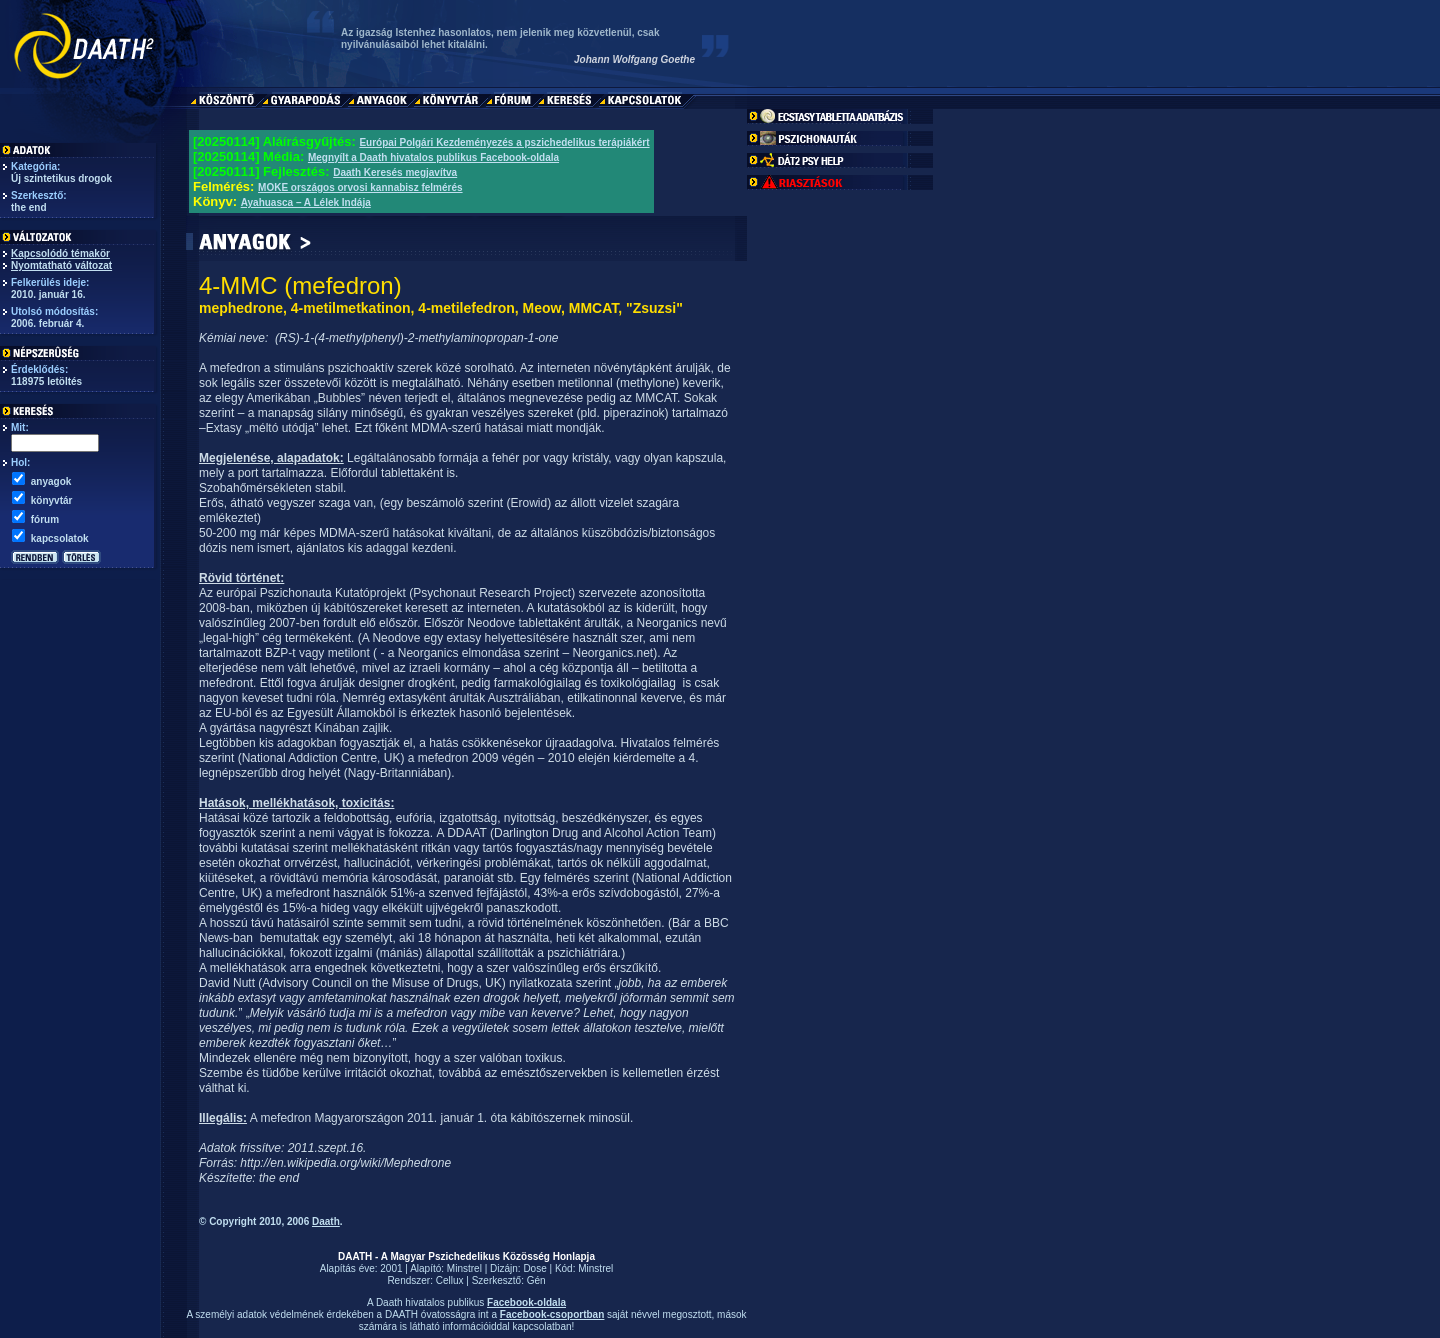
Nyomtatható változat (61, 265)
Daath (326, 1221)
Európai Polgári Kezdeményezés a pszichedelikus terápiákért (504, 142)
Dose (534, 1268)
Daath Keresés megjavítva (395, 172)
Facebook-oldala (526, 1302)
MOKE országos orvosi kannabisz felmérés (360, 187)
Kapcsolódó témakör (60, 253)
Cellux (450, 1280)
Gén (536, 1280)
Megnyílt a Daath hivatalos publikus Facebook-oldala (433, 157)
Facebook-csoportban (552, 1314)
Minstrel (464, 1268)
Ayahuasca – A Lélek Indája (306, 202)
